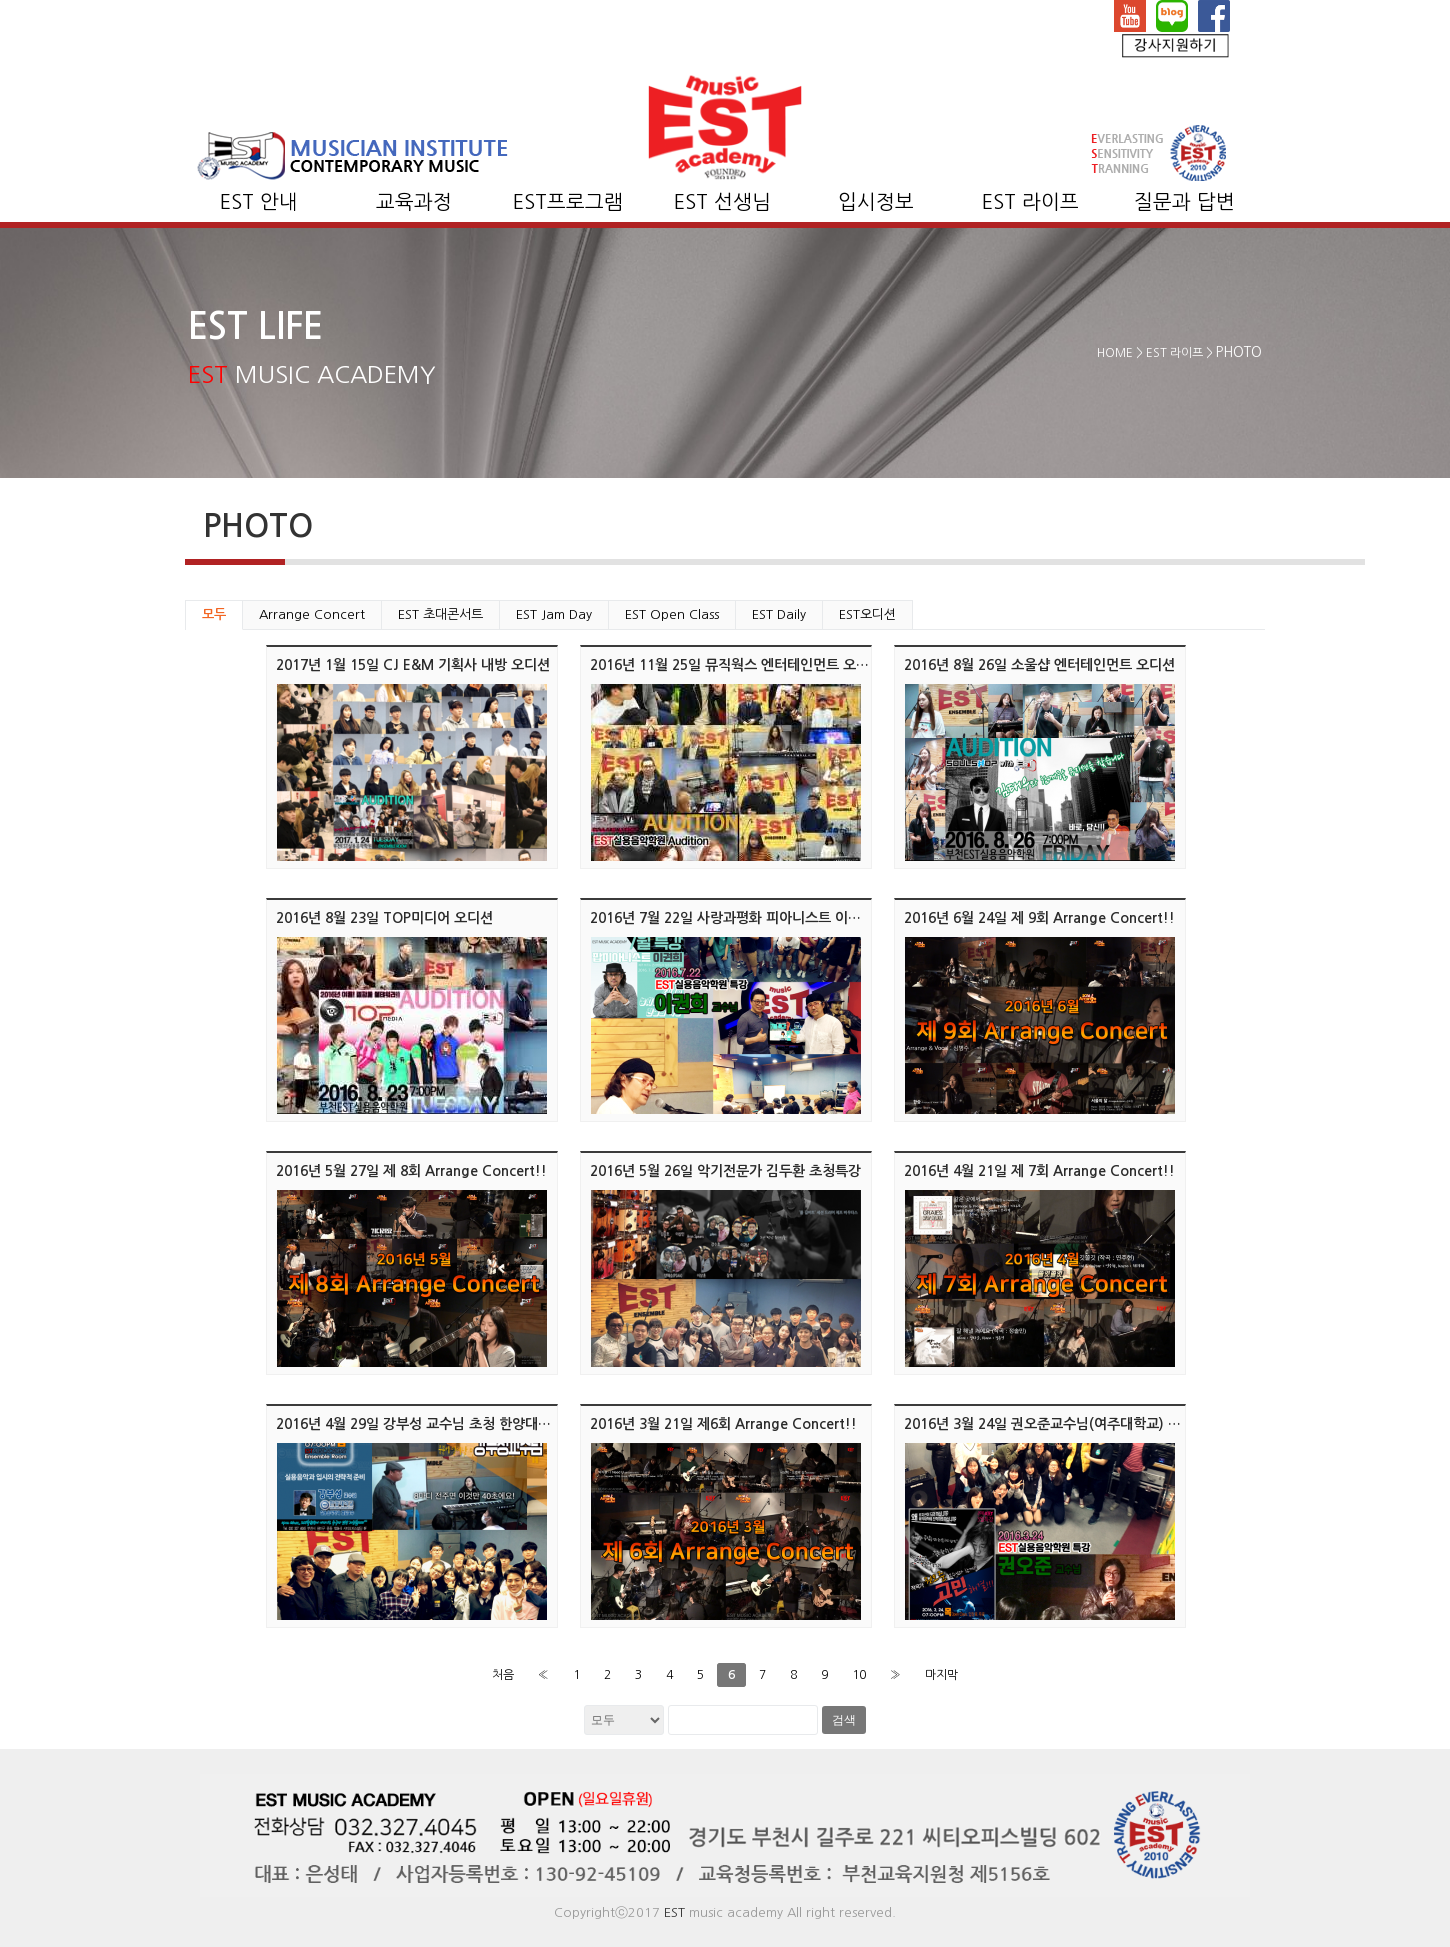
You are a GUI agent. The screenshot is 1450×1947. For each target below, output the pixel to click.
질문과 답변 (1184, 202)
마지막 (941, 1675)
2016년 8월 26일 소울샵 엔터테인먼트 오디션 (1039, 665)
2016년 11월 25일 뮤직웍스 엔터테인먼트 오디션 (736, 665)
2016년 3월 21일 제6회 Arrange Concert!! (723, 1424)
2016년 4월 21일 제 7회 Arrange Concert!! (1039, 1171)
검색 (844, 1720)
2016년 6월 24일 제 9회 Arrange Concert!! (1039, 918)
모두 (214, 614)
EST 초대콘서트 (440, 614)
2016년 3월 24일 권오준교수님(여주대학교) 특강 (1049, 1424)
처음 (503, 1675)
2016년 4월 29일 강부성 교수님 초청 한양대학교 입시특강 (448, 1424)
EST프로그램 (568, 202)
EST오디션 (867, 614)
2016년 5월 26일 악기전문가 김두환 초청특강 (725, 1171)
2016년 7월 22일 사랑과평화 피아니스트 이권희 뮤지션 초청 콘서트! (793, 918)
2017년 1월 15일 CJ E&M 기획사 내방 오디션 (413, 665)
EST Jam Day (554, 614)
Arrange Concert (312, 614)
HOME (1115, 353)
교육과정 (414, 202)
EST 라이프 (1030, 202)
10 (859, 1675)
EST (674, 1912)
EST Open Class (672, 614)
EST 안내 (259, 202)
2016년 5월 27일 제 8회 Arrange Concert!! (411, 1171)
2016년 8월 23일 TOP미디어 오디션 (384, 918)
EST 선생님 (722, 202)
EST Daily (779, 614)
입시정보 (876, 202)
